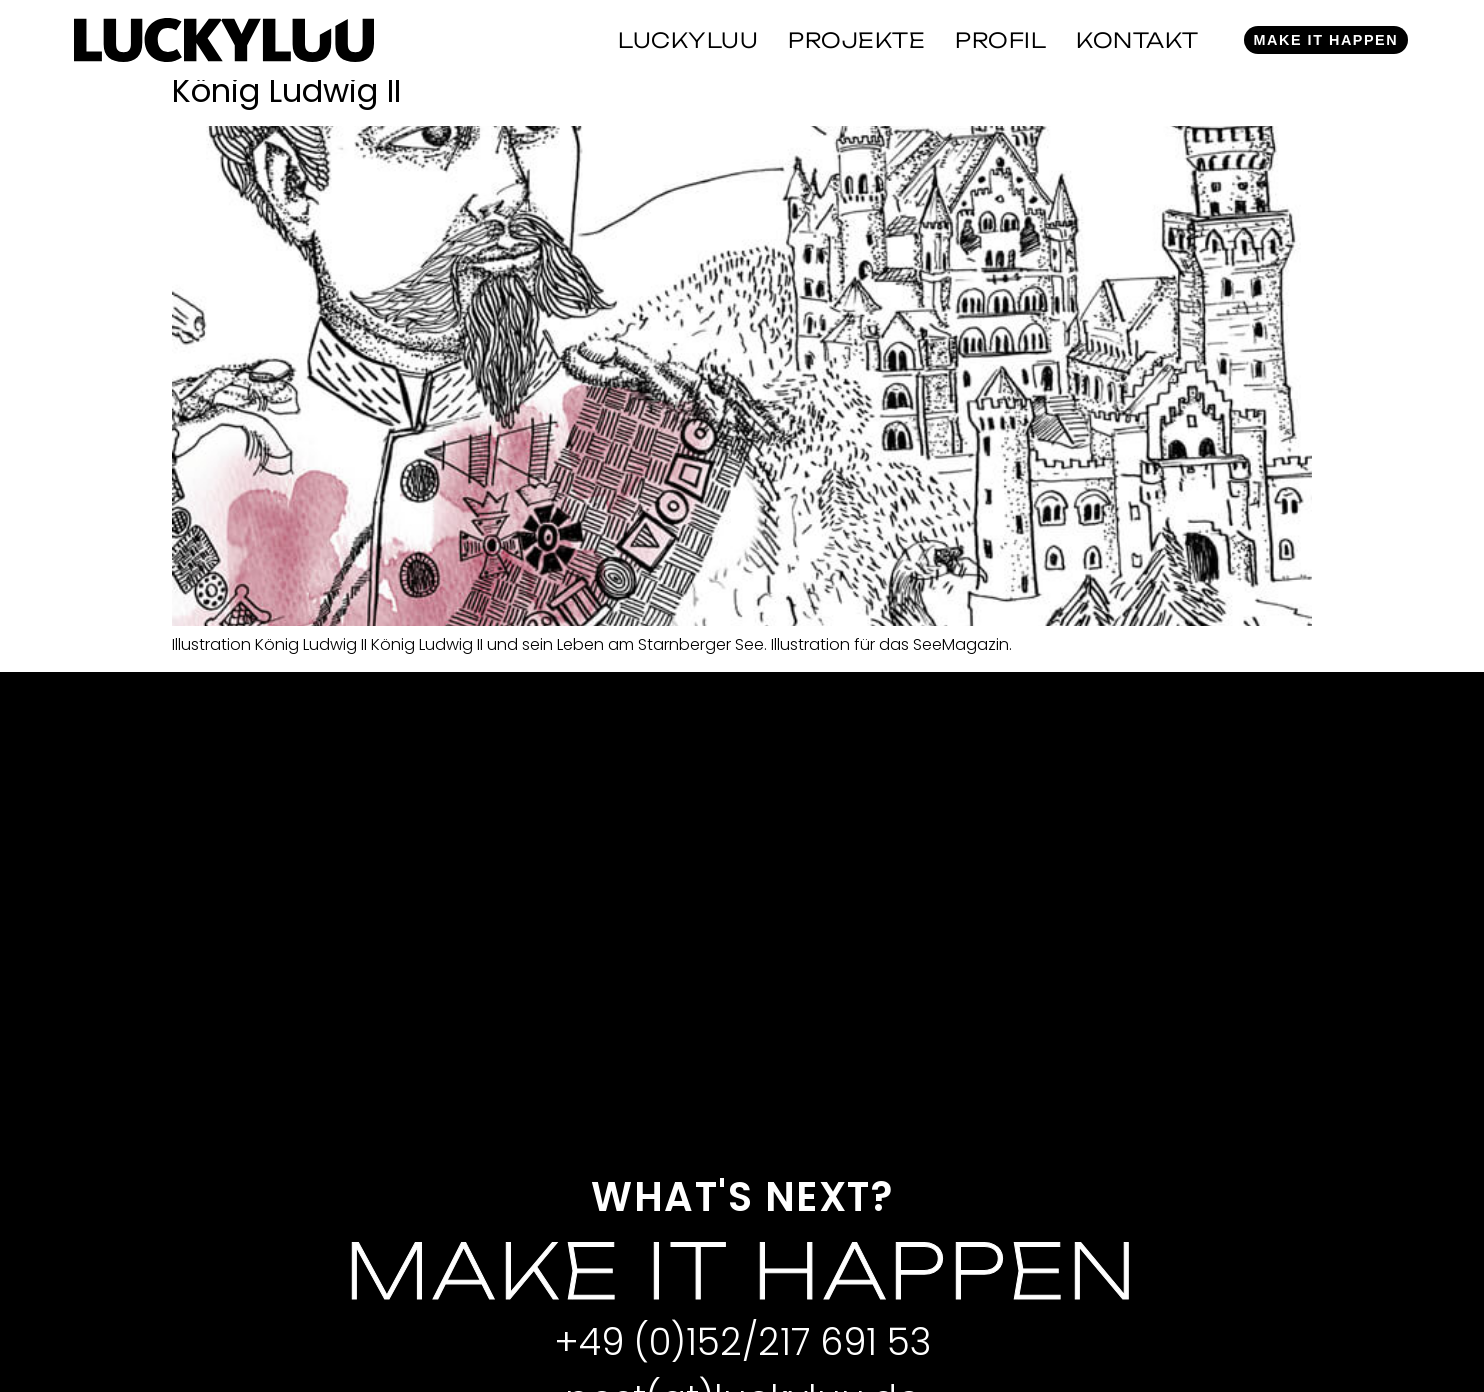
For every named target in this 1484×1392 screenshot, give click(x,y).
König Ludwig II (286, 90)
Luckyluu (688, 40)
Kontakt (1137, 40)
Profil (1000, 40)
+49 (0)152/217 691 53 (742, 1342)
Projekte (856, 40)
